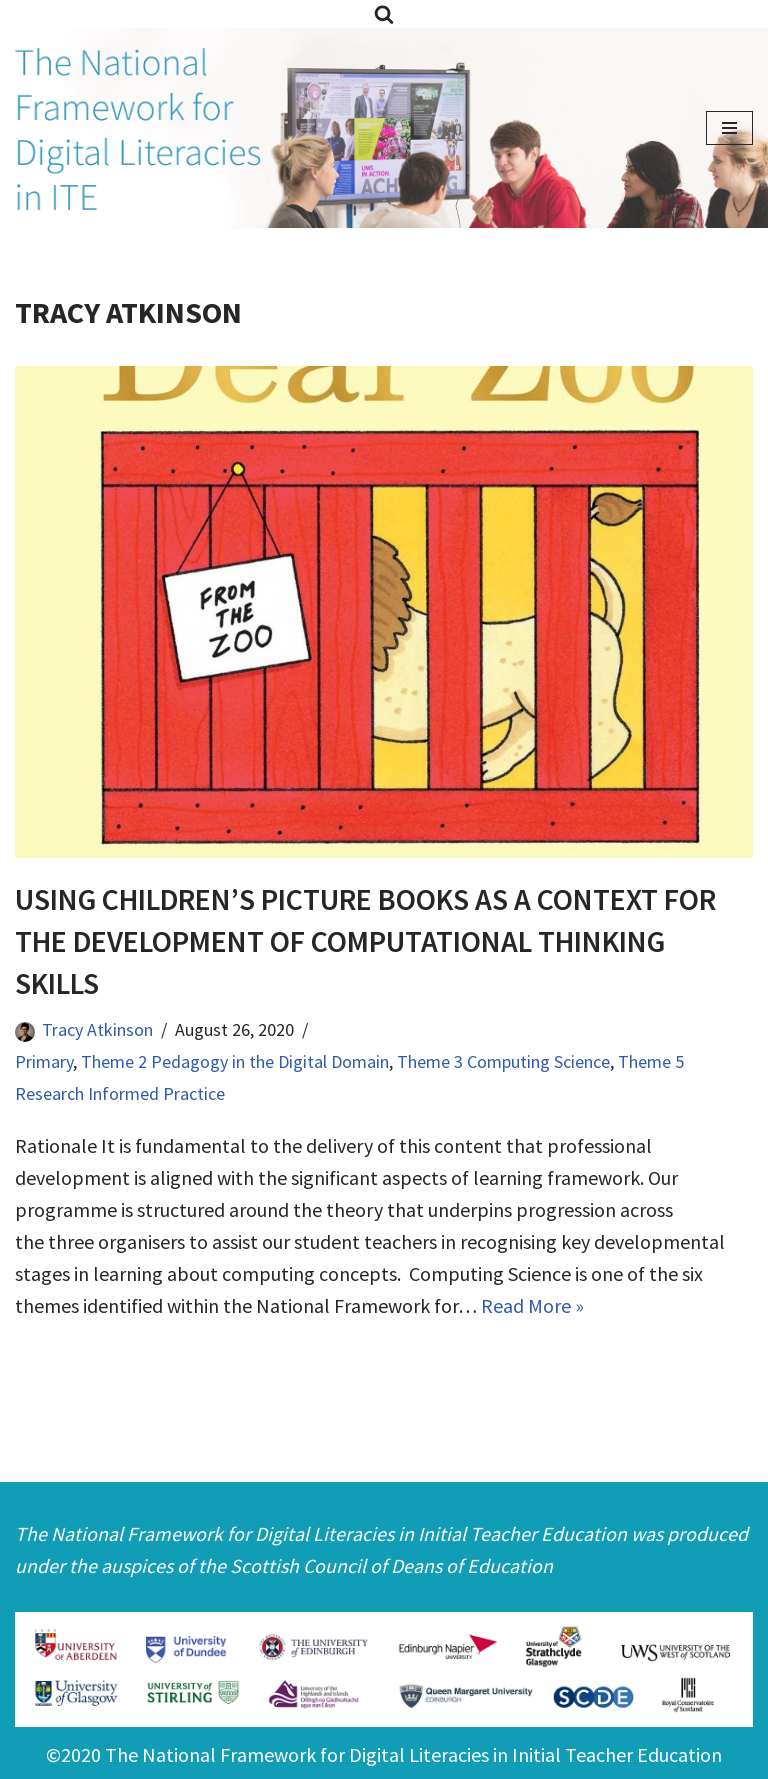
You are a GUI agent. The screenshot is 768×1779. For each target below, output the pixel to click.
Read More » (532, 1305)
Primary (44, 1061)
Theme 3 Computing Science (503, 1061)
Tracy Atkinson (97, 1029)
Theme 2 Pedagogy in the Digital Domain (235, 1061)
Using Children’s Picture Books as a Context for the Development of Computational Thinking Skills (365, 941)
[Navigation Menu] (729, 128)
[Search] (384, 14)
